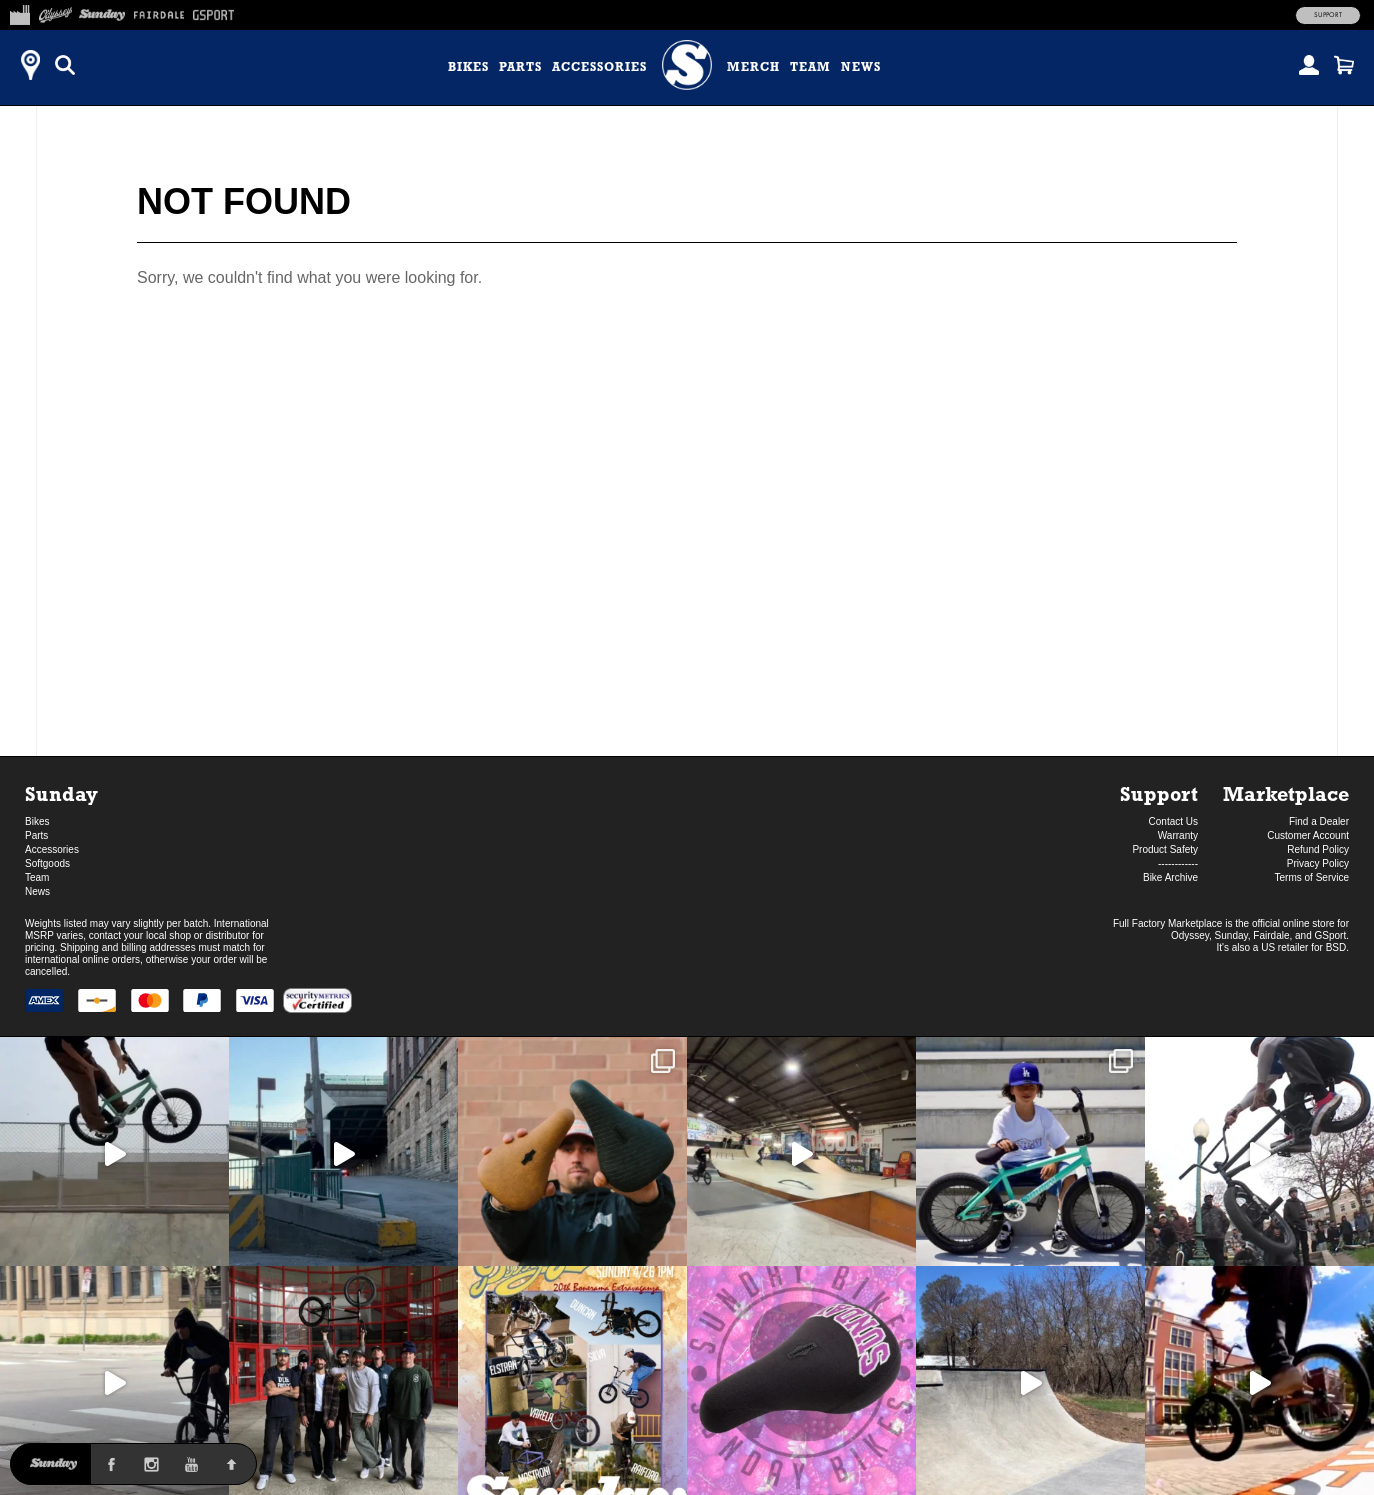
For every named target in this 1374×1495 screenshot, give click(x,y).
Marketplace (1286, 793)
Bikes (468, 67)
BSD (1336, 947)
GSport (1331, 935)
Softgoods (47, 863)
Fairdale (1271, 935)
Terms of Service (1312, 877)
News (861, 67)
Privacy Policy (1318, 863)
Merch (753, 67)
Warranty (1178, 835)
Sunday (61, 793)
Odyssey (1190, 935)
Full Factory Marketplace (1167, 923)
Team (810, 67)
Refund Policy (1318, 849)
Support (1328, 15)
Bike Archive (1170, 877)
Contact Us (1173, 821)
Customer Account (1308, 835)
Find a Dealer (1319, 821)
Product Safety (1165, 849)
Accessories (599, 67)
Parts (520, 67)
